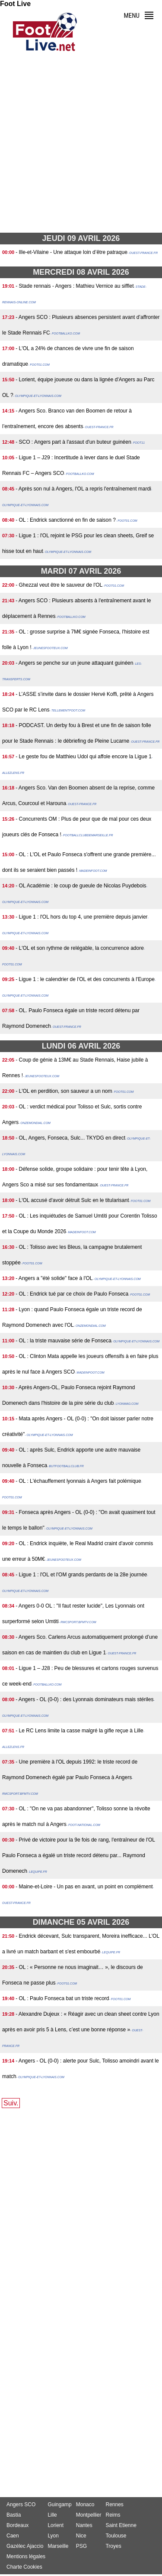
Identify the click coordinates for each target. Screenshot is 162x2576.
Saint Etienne (120, 2525)
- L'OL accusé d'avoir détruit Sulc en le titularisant (72, 1200)
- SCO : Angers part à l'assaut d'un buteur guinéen (73, 442)
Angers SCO (20, 2504)
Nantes (84, 2525)
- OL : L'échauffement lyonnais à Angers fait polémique (78, 1481)
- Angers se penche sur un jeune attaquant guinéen (74, 663)
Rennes (114, 2504)
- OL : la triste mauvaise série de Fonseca (63, 1341)
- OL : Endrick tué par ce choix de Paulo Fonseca (72, 1294)
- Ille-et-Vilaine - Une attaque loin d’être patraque (71, 252)
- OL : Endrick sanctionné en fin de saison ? (66, 520)
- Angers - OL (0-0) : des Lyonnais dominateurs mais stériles (84, 1699)
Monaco (85, 2504)
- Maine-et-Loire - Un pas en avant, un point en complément (84, 1887)
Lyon (53, 2536)
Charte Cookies (24, 2567)
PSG (81, 2546)
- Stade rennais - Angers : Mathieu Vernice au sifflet (74, 286)
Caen (12, 2536)
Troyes (113, 2546)
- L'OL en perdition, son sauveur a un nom (64, 1091)
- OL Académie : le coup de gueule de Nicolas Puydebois (81, 886)
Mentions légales (25, 2556)
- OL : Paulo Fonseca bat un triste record (62, 1998)
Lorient (56, 2525)
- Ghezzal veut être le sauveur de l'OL (59, 585)
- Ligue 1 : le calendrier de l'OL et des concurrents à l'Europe (85, 979)
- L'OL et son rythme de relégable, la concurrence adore (80, 948)
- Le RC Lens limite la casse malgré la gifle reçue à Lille (79, 1731)
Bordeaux (17, 2525)
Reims (112, 2515)
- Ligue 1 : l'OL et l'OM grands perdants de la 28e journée (81, 1575)
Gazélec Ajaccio (24, 2546)
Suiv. (10, 2103)
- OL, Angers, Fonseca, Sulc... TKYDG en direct (70, 1138)
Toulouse (115, 2536)
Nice (81, 2536)
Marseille (58, 2546)
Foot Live (15, 3)
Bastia (13, 2515)
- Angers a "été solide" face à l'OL (54, 1278)
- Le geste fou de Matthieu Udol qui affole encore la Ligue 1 (84, 757)
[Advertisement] (81, 145)
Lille (52, 2515)
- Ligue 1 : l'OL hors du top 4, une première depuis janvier (81, 917)
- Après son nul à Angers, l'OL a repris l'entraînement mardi (83, 489)
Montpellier (89, 2515)
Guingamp (59, 2504)
